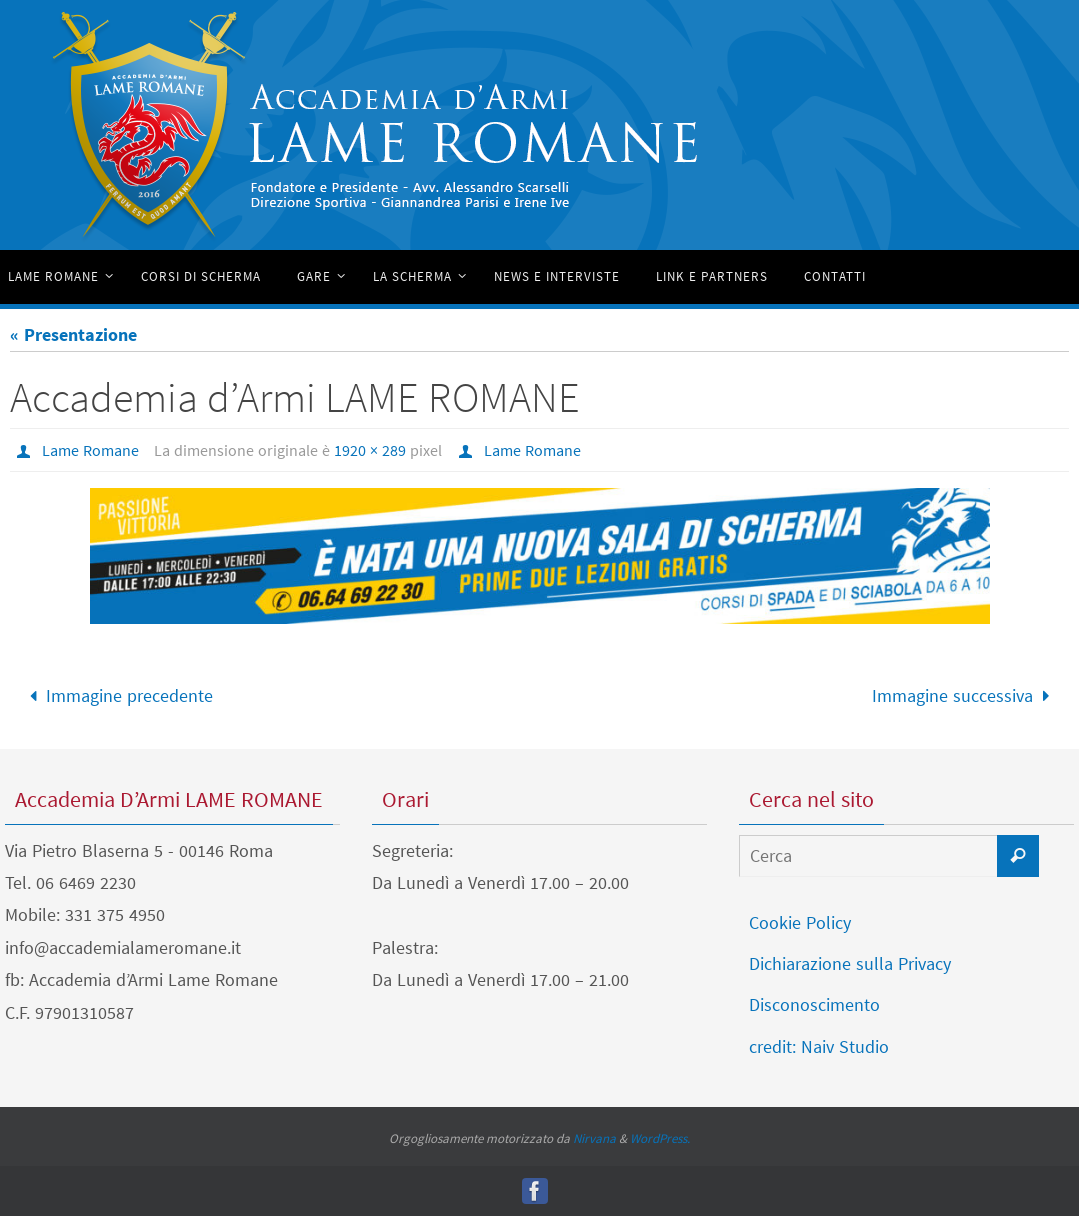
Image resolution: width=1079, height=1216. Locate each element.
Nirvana (594, 1138)
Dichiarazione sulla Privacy (850, 963)
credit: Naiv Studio (819, 1046)
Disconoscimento (814, 1004)
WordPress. (660, 1138)
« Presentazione (73, 334)
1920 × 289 (370, 450)
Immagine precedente (117, 695)
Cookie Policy (800, 922)
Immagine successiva (965, 695)
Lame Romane (90, 450)
